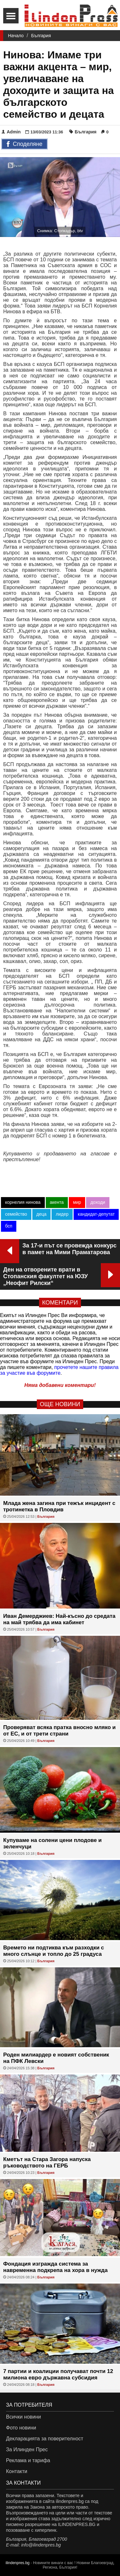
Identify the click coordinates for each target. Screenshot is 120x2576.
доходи (97, 1202)
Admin (11, 131)
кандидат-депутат (96, 1214)
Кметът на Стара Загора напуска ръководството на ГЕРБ (47, 2162)
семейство (16, 1214)
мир (77, 1202)
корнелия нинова (23, 1202)
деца (41, 1214)
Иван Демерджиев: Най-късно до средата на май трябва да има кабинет (59, 1619)
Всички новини (23, 2417)
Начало (16, 35)
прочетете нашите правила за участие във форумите (59, 1370)
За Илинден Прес (27, 2449)
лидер (62, 1214)
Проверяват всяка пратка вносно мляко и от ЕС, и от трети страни (59, 1730)
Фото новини (21, 2427)
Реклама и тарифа (28, 2460)
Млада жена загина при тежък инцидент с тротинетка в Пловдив (59, 1506)
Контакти (17, 2471)
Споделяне (24, 144)
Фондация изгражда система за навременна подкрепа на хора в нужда (55, 2267)
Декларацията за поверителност (44, 2438)
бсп (8, 1226)
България (41, 35)
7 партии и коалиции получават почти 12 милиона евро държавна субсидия (58, 2374)
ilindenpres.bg (18, 2563)
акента (57, 1202)
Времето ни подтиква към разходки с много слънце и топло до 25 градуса (53, 1951)
